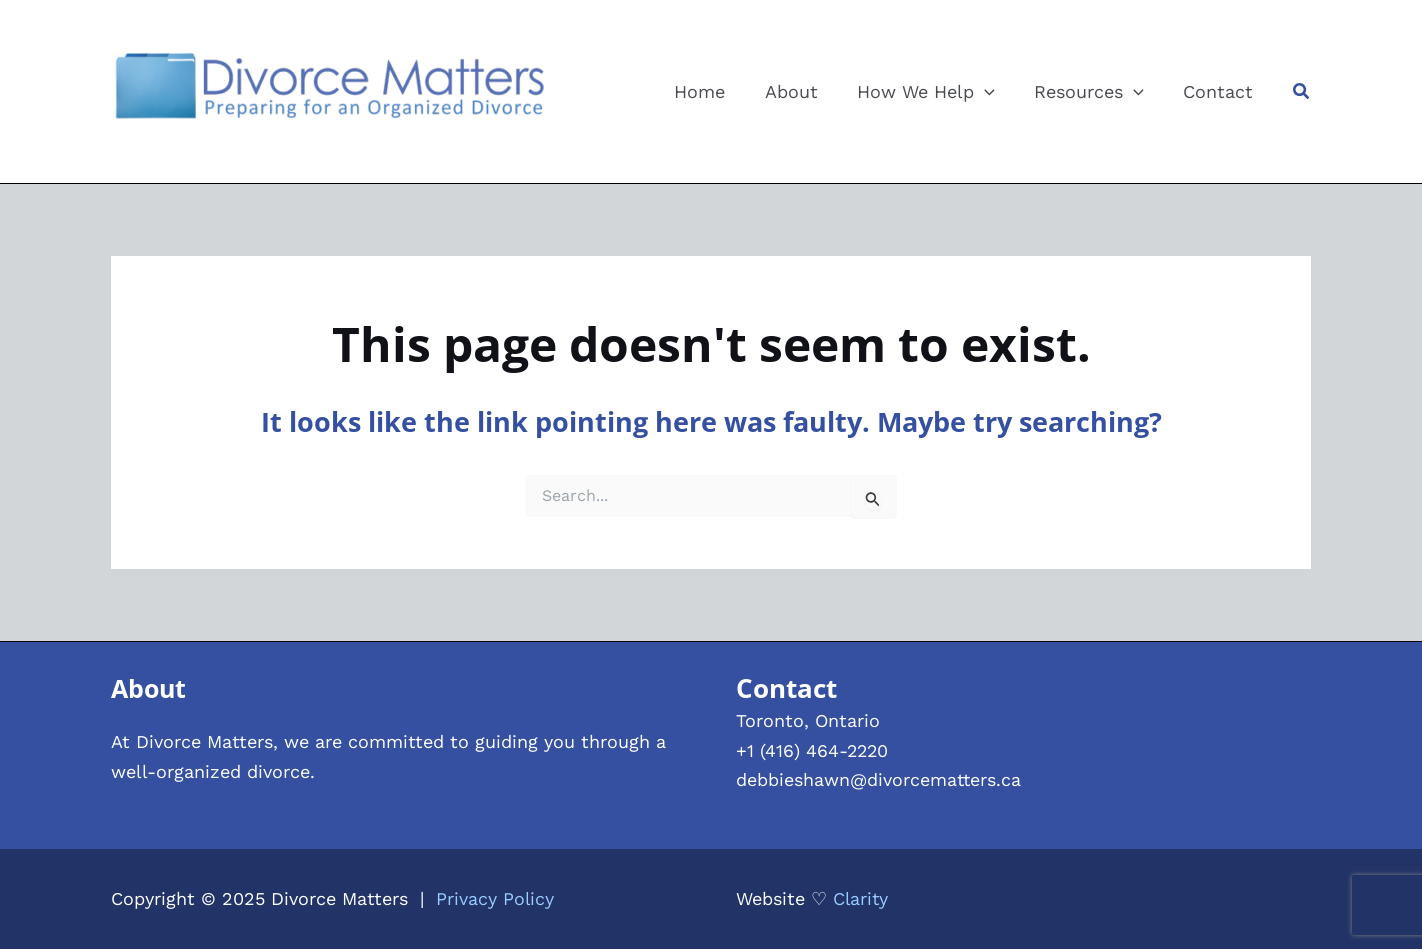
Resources (1094, 92)
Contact (1220, 91)
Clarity (861, 898)
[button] (1302, 91)
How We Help (934, 92)
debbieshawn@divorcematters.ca (879, 779)
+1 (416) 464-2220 (813, 750)
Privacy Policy (495, 898)
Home (714, 91)
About (802, 91)
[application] (992, 92)
